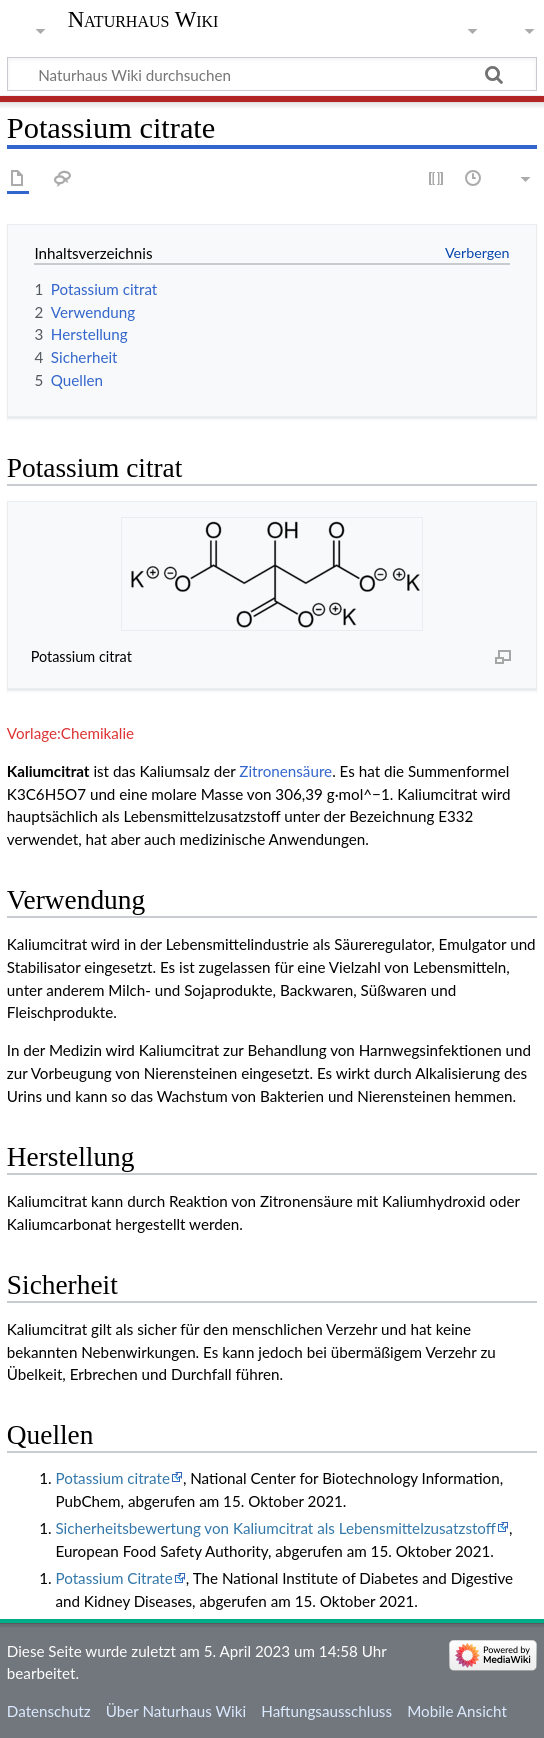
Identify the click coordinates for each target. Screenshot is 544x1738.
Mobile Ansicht (457, 1711)
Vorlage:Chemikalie (70, 733)
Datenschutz (49, 1711)
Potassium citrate (112, 1478)
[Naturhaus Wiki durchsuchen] (272, 74)
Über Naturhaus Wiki (176, 1711)
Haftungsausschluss (326, 1711)
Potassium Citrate (113, 1578)
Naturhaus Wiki (143, 20)
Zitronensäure (285, 771)
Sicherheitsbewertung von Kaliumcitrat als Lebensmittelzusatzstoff (275, 1528)
